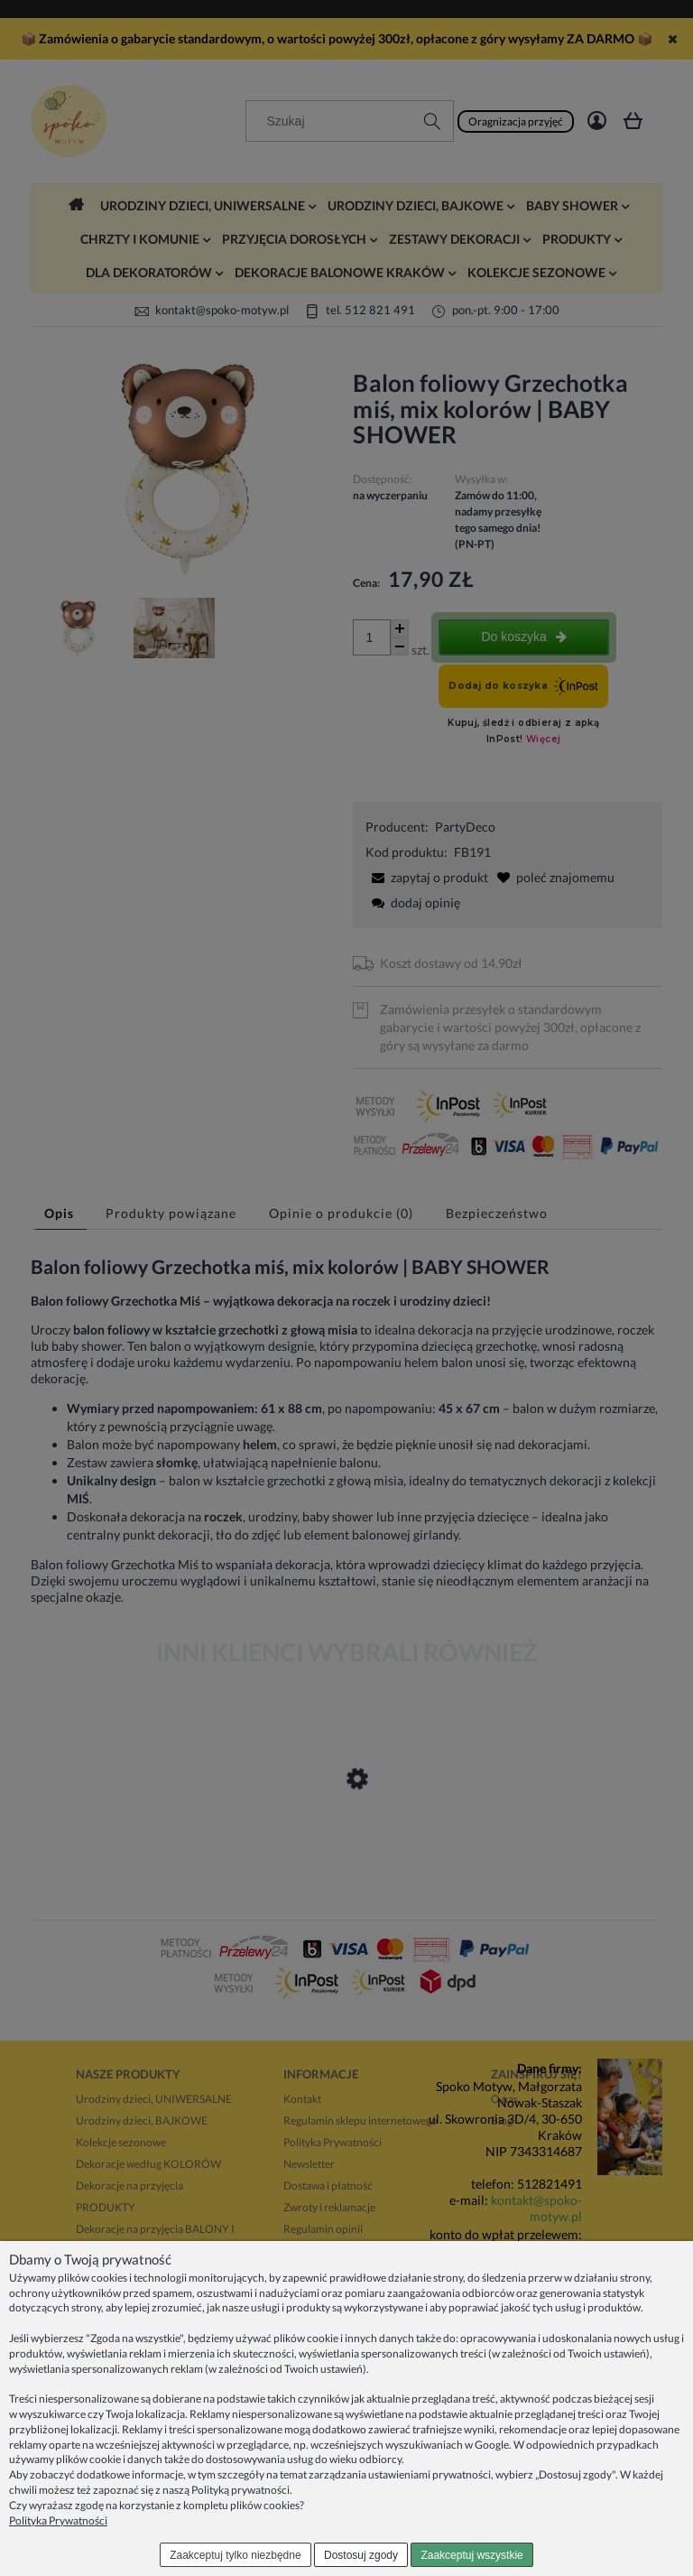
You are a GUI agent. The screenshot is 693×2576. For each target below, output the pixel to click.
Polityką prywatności (240, 2490)
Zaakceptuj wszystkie (471, 2555)
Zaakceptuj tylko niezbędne (235, 2555)
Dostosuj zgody (361, 2555)
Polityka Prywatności (58, 2520)
